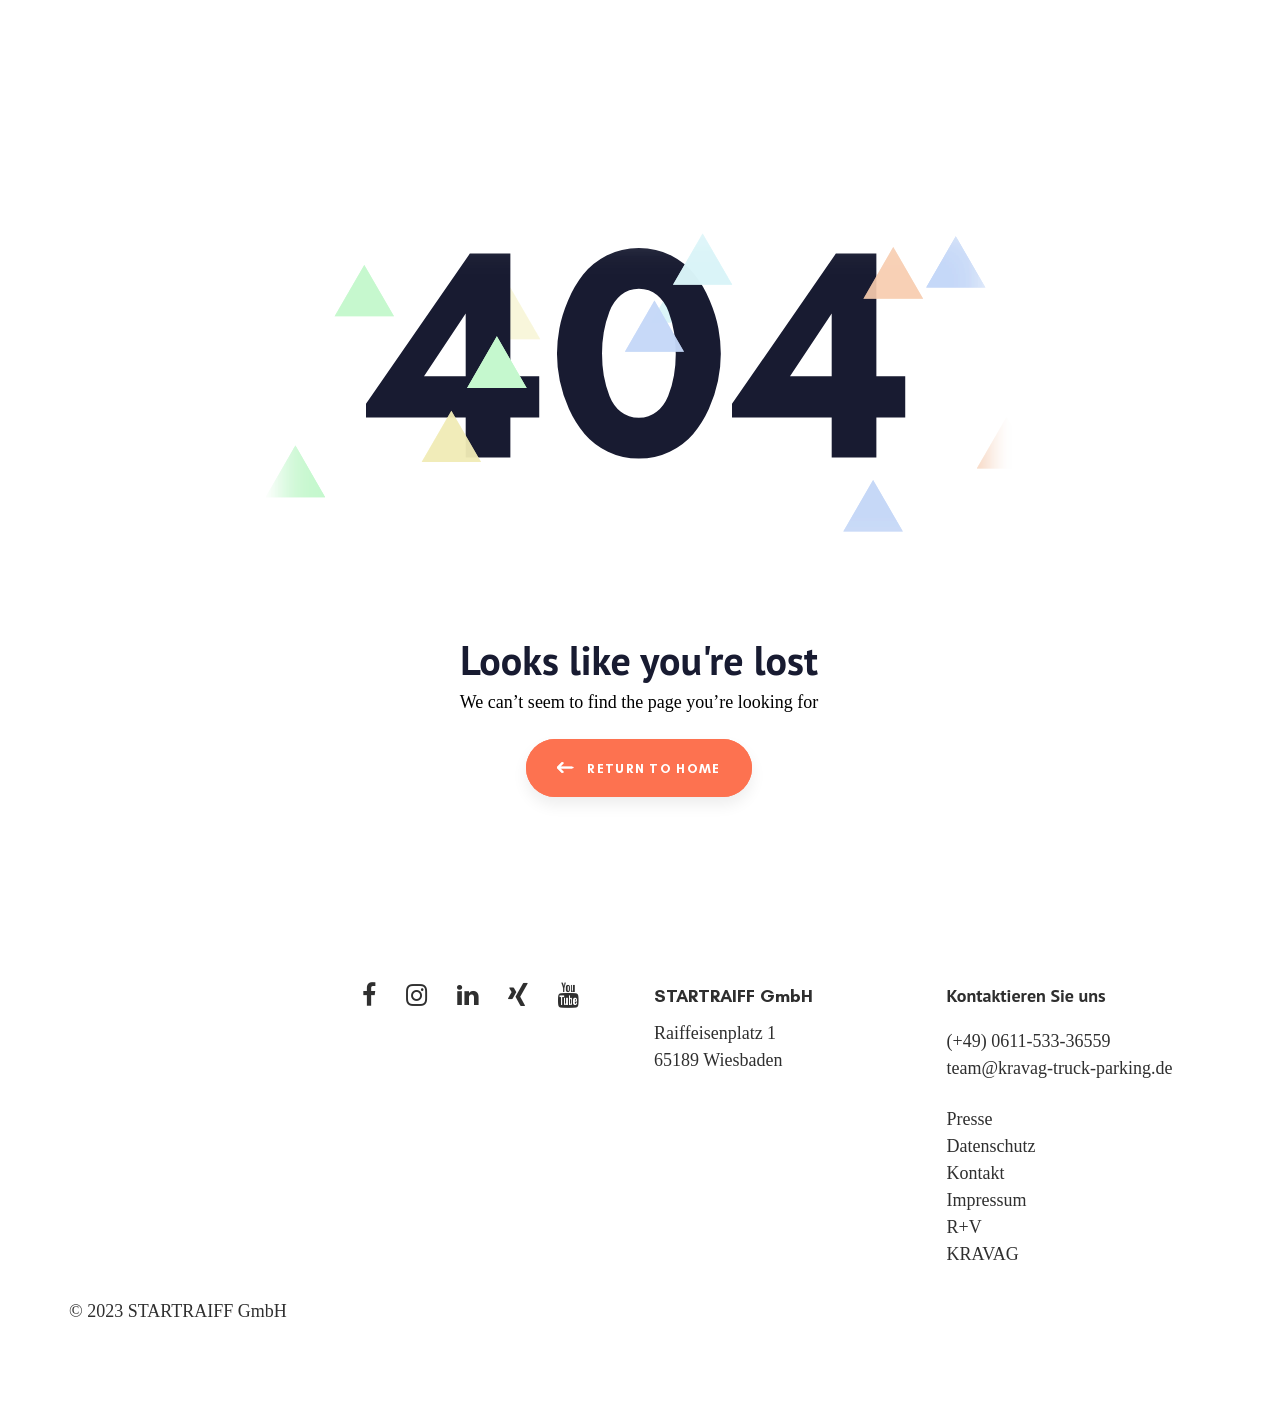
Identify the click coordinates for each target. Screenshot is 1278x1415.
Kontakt (976, 1173)
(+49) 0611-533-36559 (1029, 1041)
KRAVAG (983, 1254)
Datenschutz (991, 1146)
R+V (964, 1227)
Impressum (987, 1200)
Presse (970, 1119)
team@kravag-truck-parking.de (1060, 1068)
